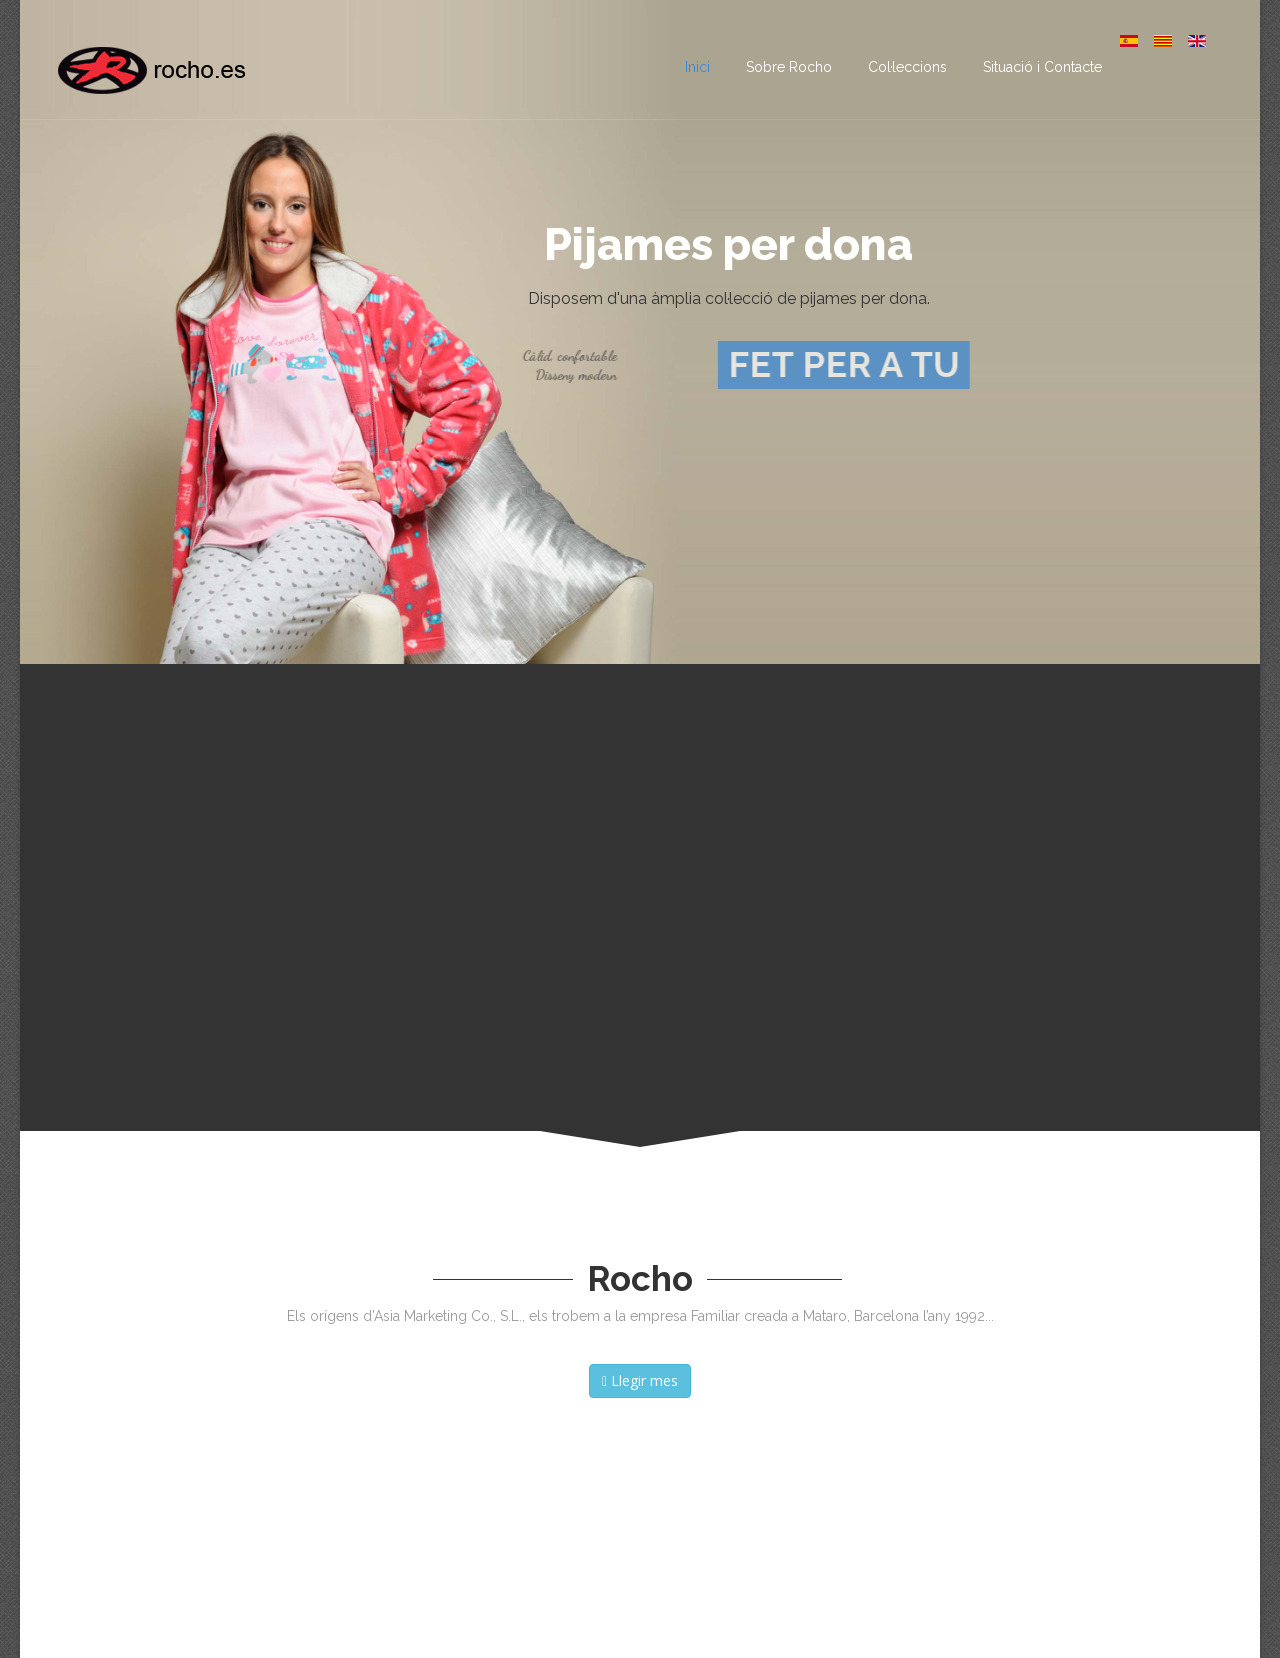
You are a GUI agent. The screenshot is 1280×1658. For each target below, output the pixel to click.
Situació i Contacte (1042, 67)
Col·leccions (907, 67)
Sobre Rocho (789, 67)
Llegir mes (640, 1380)
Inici (697, 67)
